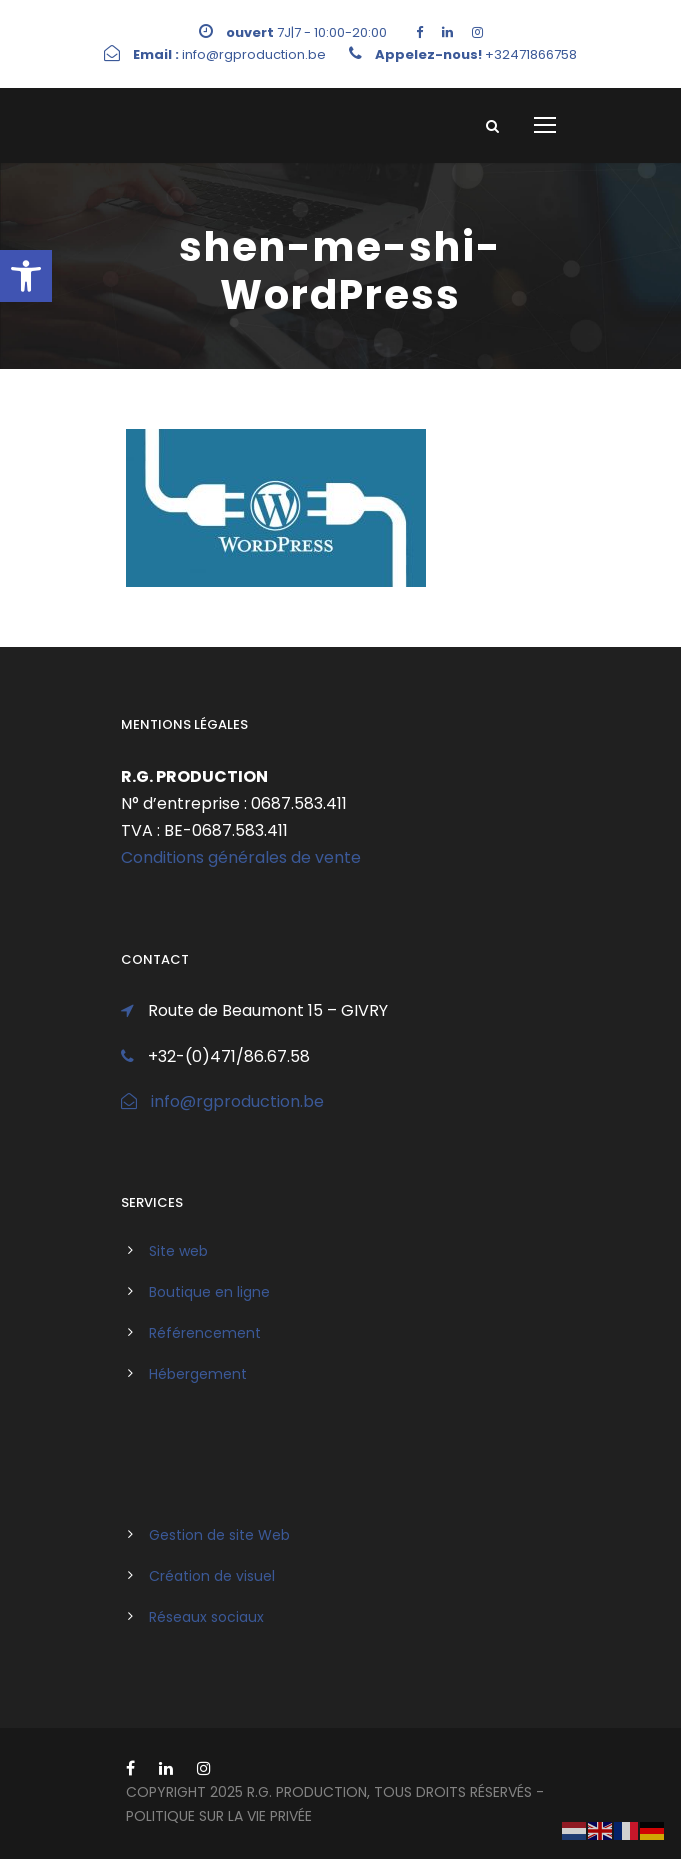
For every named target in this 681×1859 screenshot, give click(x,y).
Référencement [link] (205, 1333)
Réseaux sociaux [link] (206, 1617)
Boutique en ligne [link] (209, 1292)
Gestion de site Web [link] (219, 1535)
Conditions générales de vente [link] (241, 857)
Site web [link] (178, 1251)
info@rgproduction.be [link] (237, 1101)
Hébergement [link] (198, 1374)
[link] (26, 276)
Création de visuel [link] (212, 1576)
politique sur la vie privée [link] (219, 1816)
